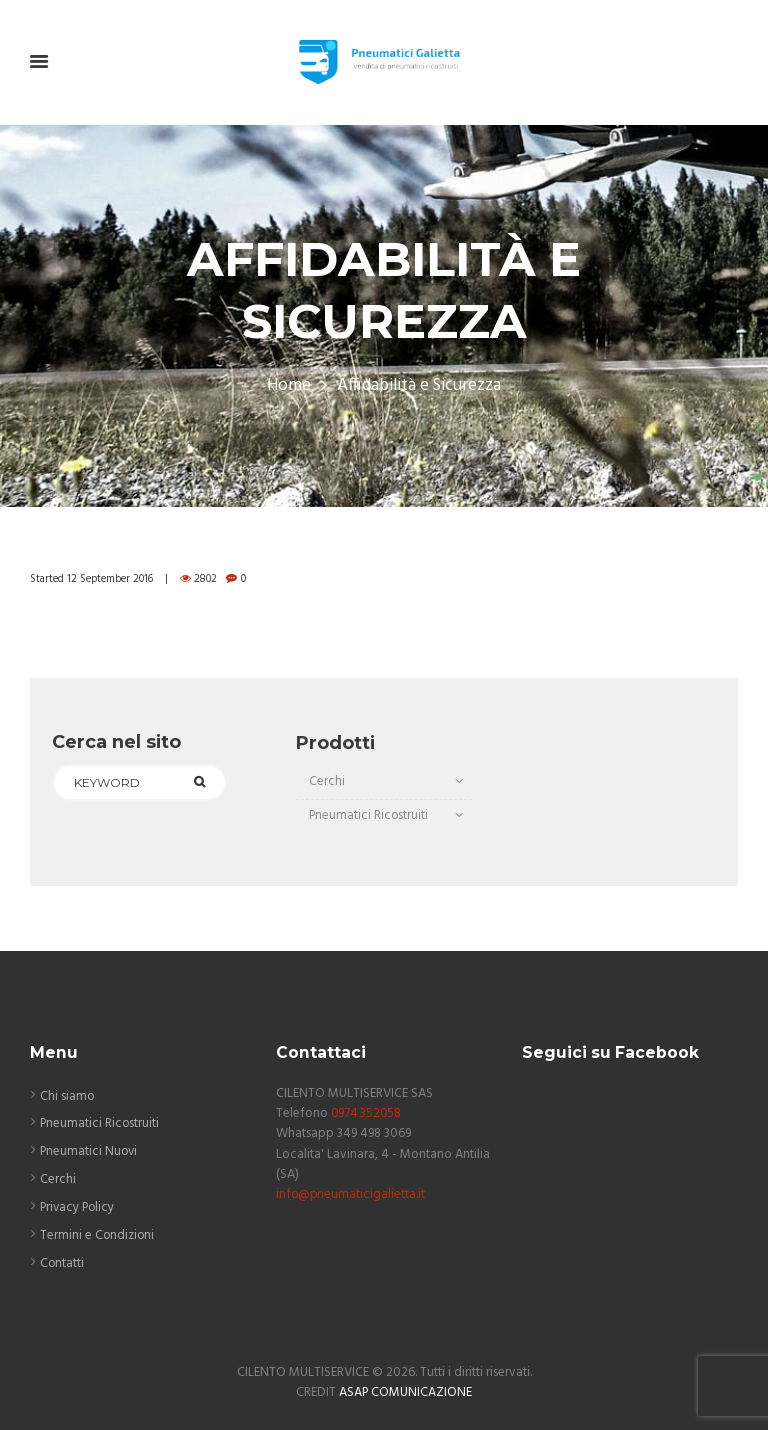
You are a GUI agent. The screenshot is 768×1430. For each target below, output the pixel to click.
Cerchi (327, 781)
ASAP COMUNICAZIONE (406, 1391)
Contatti (62, 1263)
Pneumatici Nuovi (90, 1151)
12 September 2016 (110, 579)
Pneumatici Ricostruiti (369, 815)
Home (289, 386)
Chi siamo (67, 1095)
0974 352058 (367, 1113)
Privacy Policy (79, 1207)
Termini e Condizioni (98, 1235)
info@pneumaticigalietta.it (351, 1193)
